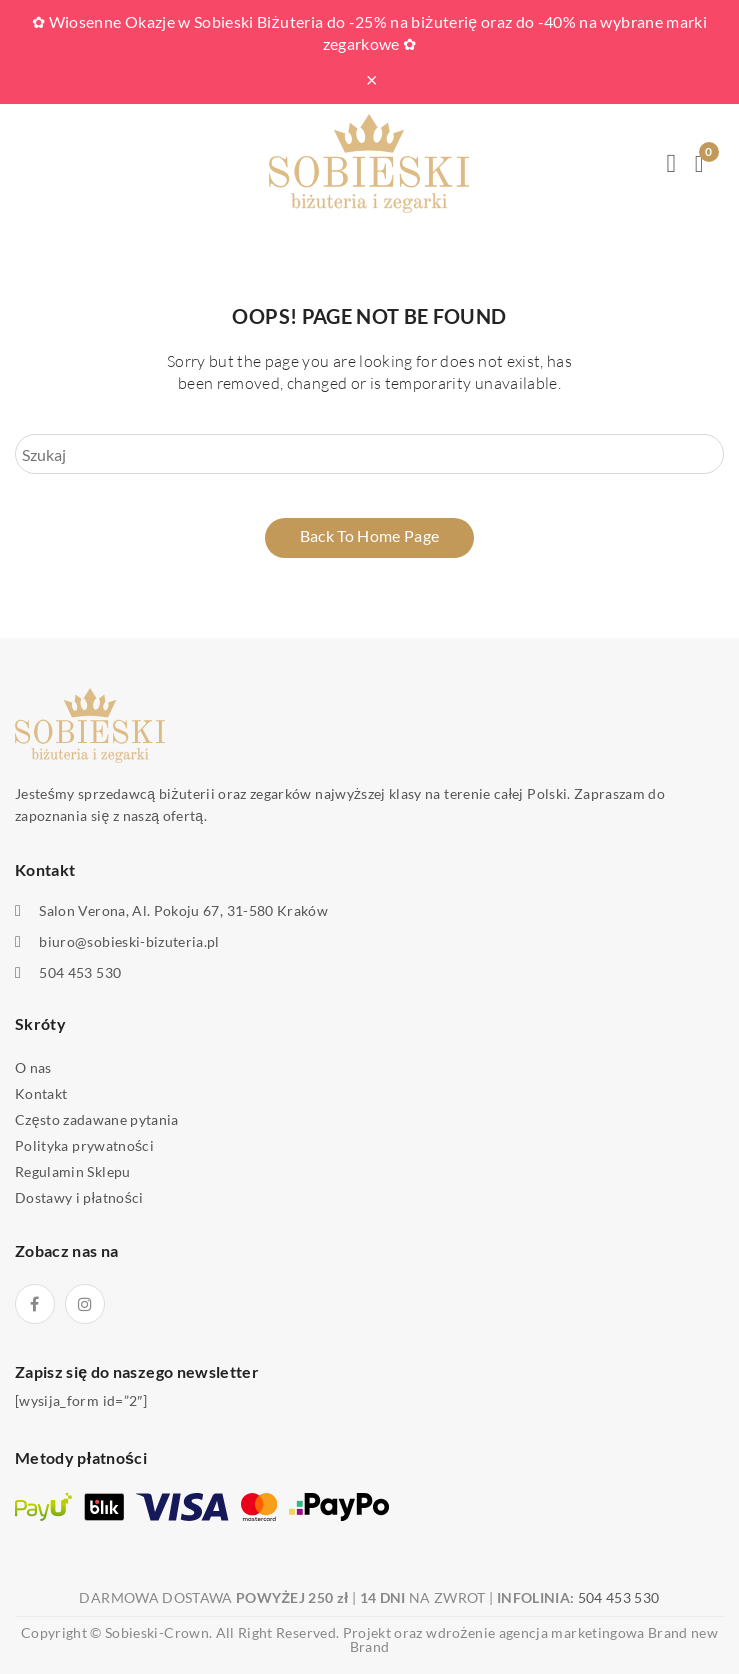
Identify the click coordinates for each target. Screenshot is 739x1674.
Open (30, 164)
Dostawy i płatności (79, 1197)
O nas (33, 1067)
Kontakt (41, 1093)
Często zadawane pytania (97, 1119)
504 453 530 (80, 973)
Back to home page (370, 535)
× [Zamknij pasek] (372, 79)
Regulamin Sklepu (73, 1171)
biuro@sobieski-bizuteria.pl (129, 942)
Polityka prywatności (84, 1145)
